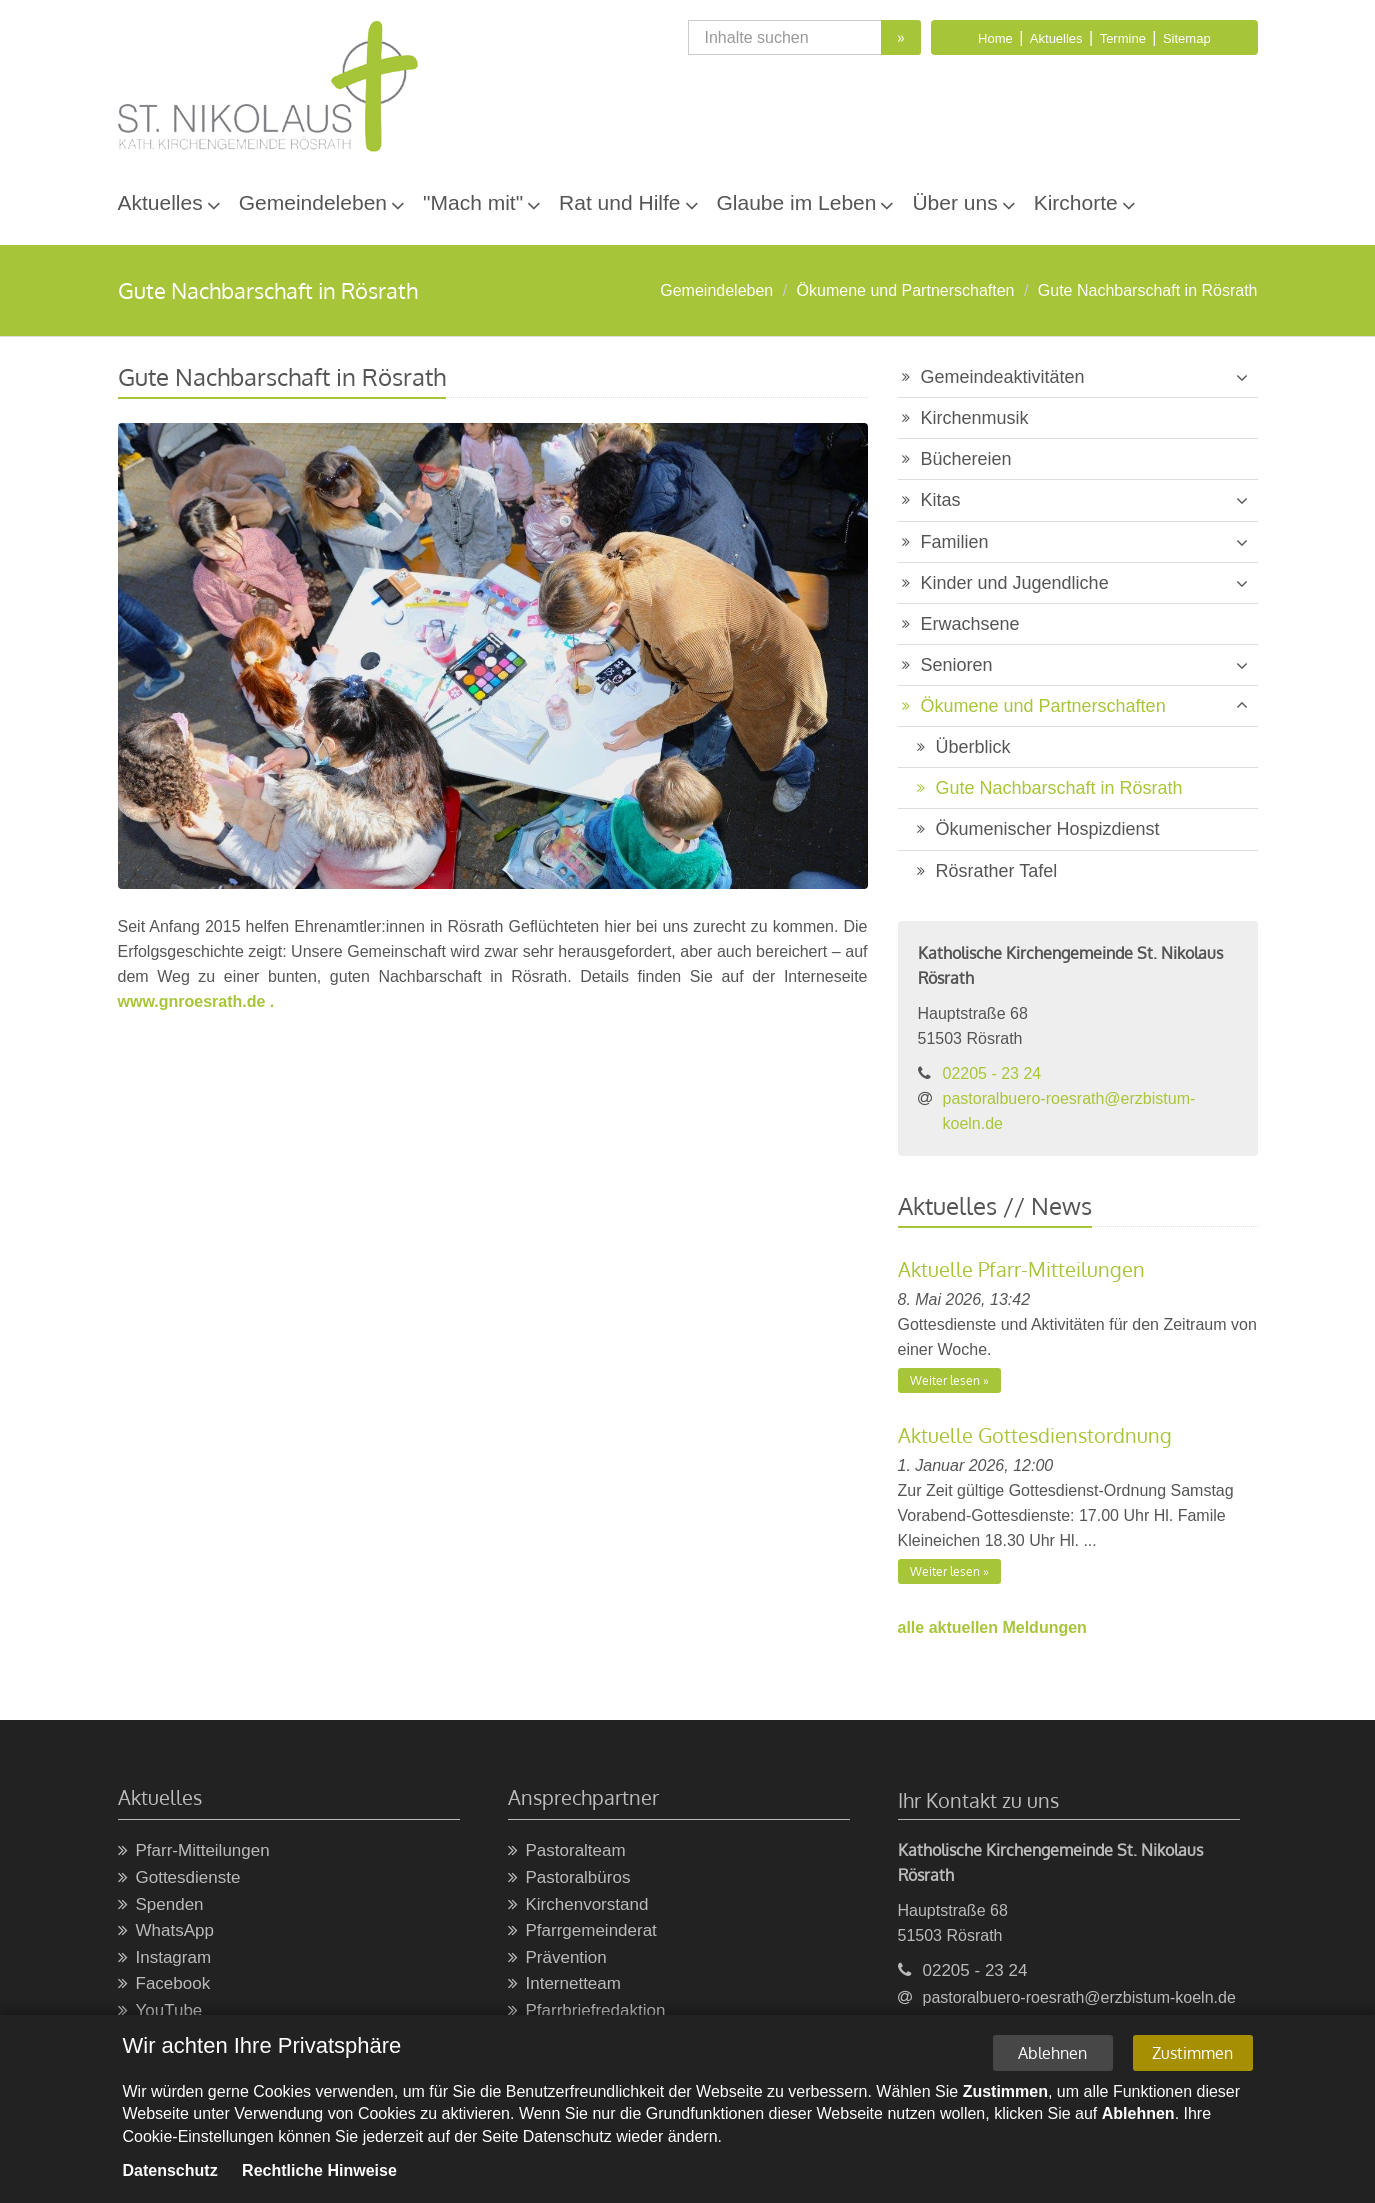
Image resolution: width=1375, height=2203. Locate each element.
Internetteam (564, 1984)
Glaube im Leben (797, 202)
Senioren (957, 665)
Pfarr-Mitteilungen (194, 1851)
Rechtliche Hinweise (319, 2171)
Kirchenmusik (975, 418)
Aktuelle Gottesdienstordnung (1035, 1435)
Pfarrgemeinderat (582, 1931)
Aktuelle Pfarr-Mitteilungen (1021, 1269)
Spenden (161, 1905)
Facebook (164, 1984)
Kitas (941, 500)
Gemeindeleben (313, 202)
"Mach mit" (473, 202)
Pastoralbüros (569, 1878)
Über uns (954, 202)
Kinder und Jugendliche (1015, 583)
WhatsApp (166, 1931)
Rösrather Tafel (997, 871)
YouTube (160, 2011)
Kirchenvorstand (578, 1905)
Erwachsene (970, 624)
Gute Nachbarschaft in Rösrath (1148, 290)
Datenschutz (170, 2171)
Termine (1123, 38)
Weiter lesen (945, 1380)
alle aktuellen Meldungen (992, 1627)
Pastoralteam (567, 1851)
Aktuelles (1056, 38)
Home (995, 38)
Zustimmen (1192, 2054)
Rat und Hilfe (619, 202)
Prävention (557, 1958)
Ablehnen (1052, 2054)
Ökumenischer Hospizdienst (1048, 829)
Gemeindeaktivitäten (1003, 377)
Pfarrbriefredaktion (587, 2011)
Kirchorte (1076, 202)
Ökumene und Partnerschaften (906, 290)
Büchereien (966, 459)
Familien (955, 542)
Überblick (973, 747)
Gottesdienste (179, 1878)
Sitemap (1187, 38)
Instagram (165, 1958)
